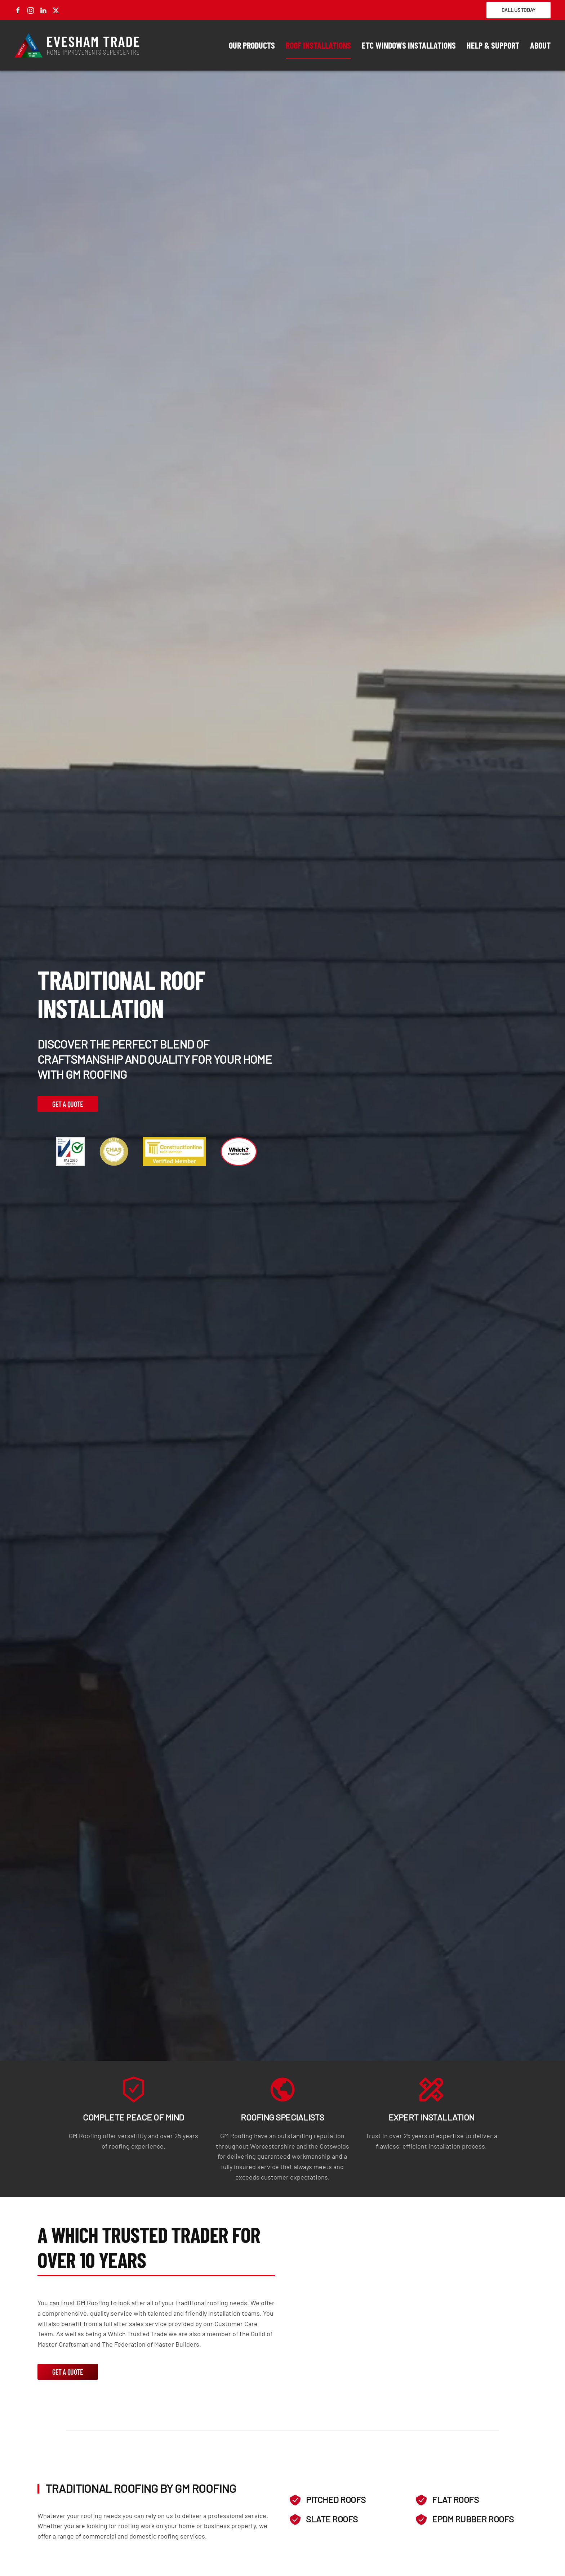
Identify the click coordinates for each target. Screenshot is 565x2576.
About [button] (540, 45)
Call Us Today (518, 10)
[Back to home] (77, 45)
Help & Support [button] (493, 45)
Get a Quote (67, 1104)
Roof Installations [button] (318, 45)
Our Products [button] (252, 45)
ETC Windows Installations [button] (409, 45)
